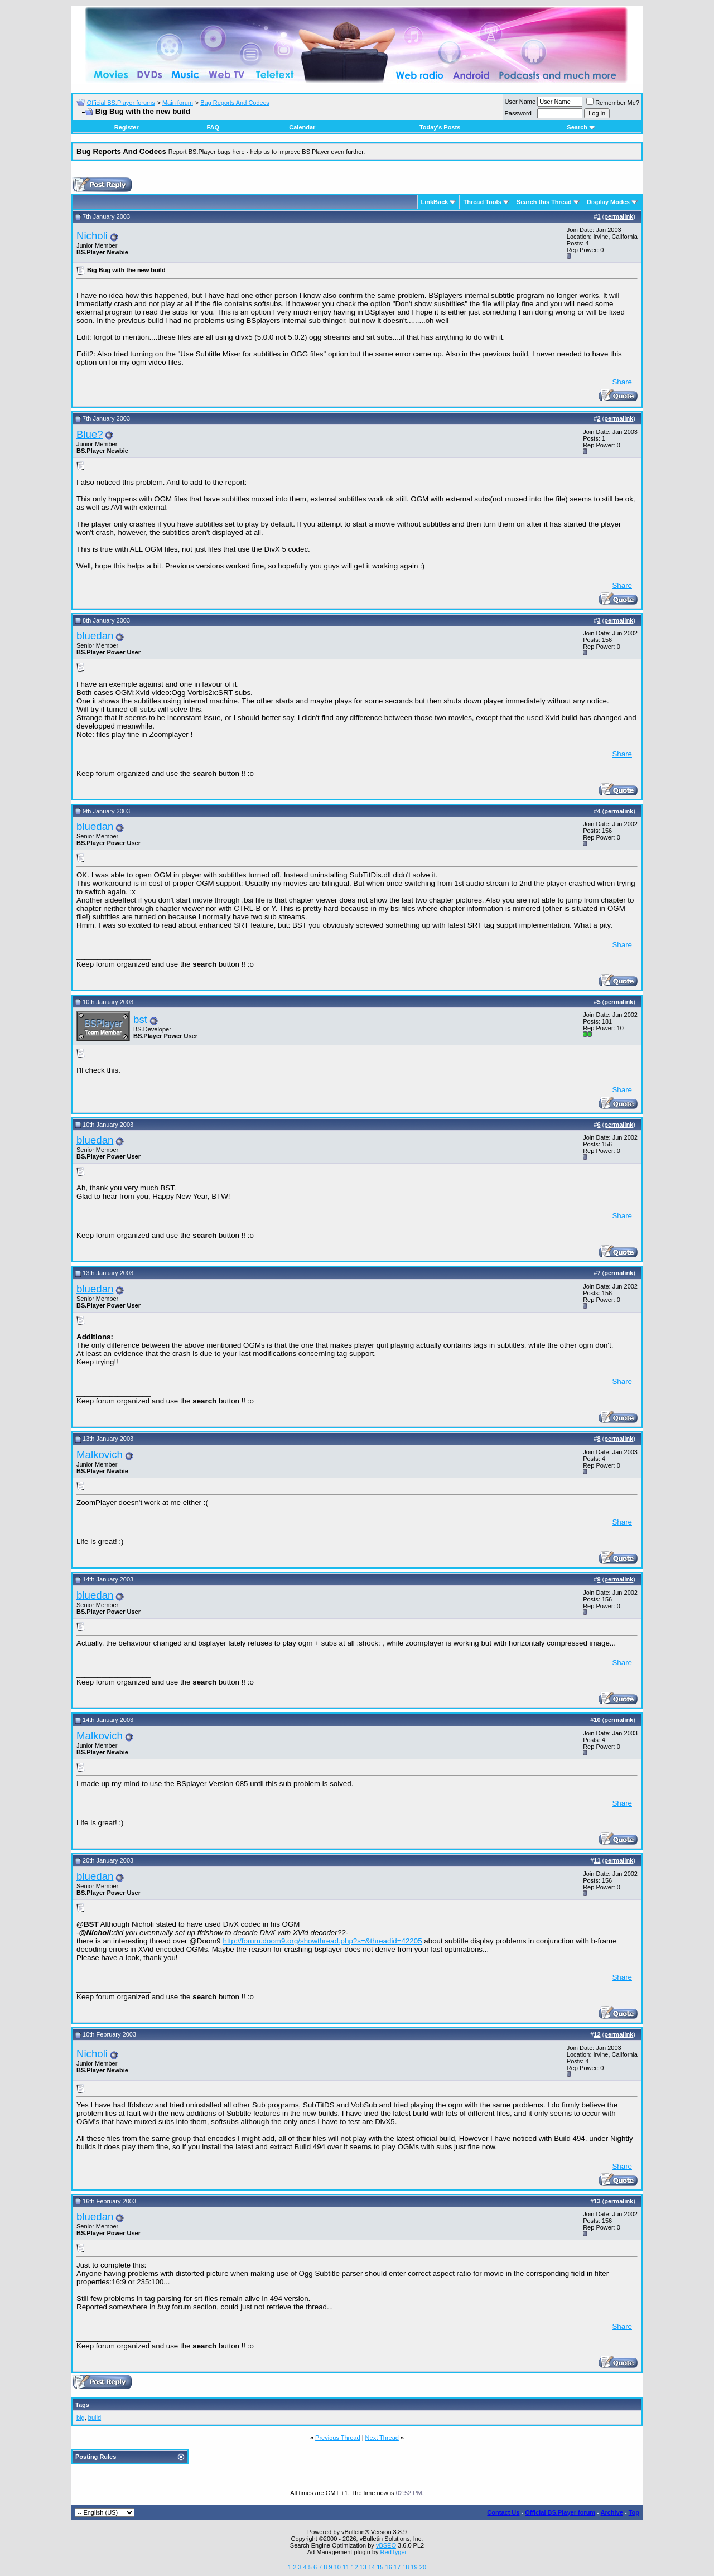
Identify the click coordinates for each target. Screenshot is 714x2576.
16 (388, 2567)
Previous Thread (337, 2437)
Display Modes (608, 202)
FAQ (212, 127)
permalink (618, 216)
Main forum (177, 102)
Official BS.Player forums (121, 102)
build (94, 2417)
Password (518, 113)
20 (422, 2567)
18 (405, 2567)
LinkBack (434, 202)
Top (634, 2512)
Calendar (302, 127)
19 (414, 2567)
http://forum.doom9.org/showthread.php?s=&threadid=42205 (322, 1941)
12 (354, 2567)
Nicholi (92, 236)
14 (371, 2567)
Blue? (89, 434)
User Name (520, 101)
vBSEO (386, 2545)
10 (337, 2567)
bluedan (94, 635)
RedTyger (393, 2552)
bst (140, 1019)
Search (581, 127)
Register (126, 127)
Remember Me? (612, 102)
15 (380, 2567)
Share (622, 382)
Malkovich (99, 1454)
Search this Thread (544, 202)
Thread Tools (482, 202)
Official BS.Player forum (560, 2512)
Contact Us (503, 2512)
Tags (82, 2404)
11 (345, 2567)
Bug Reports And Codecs (234, 102)
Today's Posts (439, 127)
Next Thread (382, 2437)
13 (363, 2567)
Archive (612, 2512)
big (80, 2417)
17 (397, 2567)
